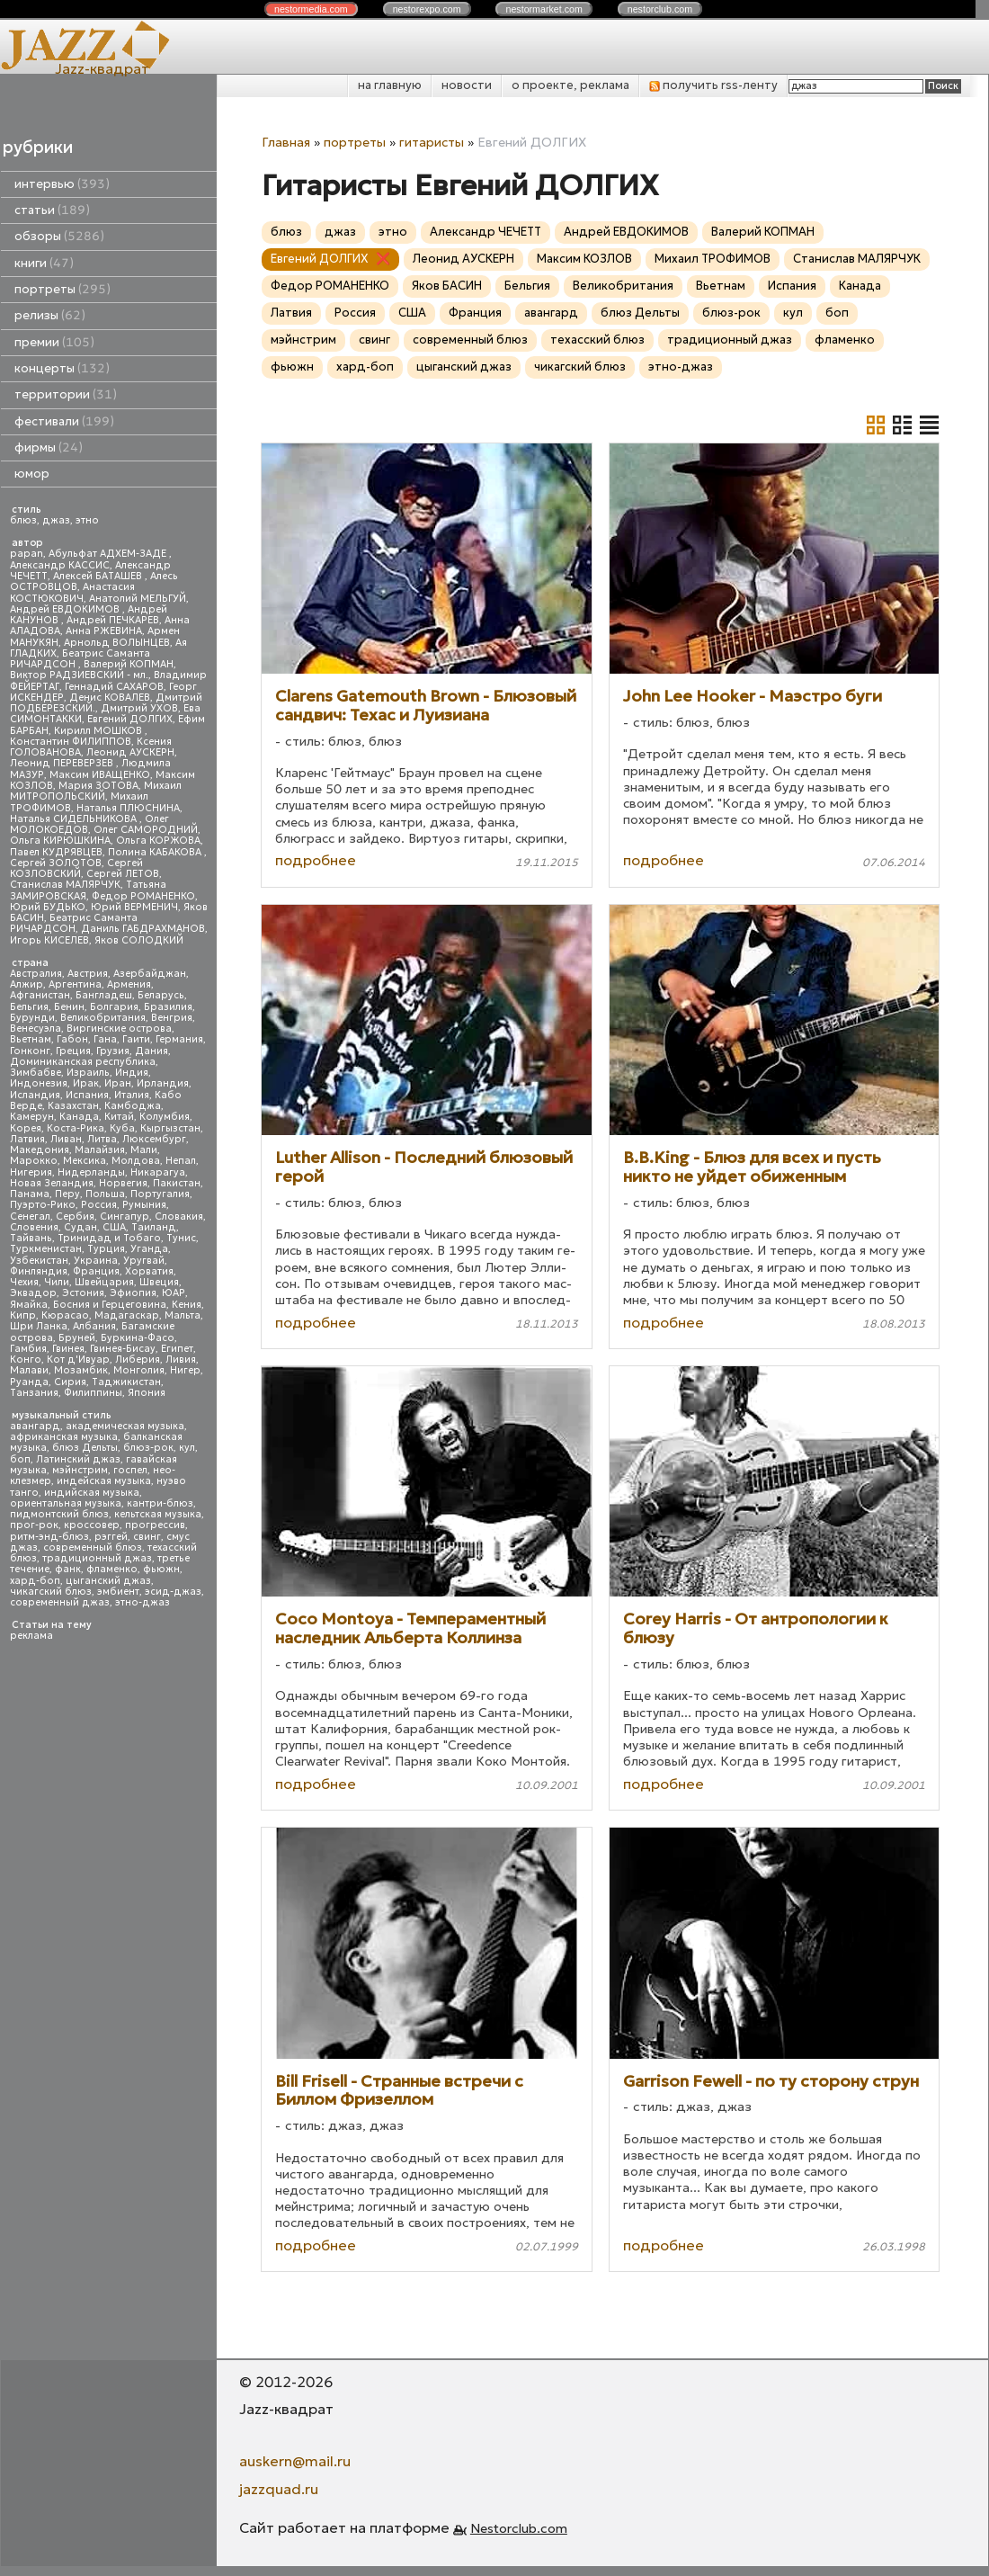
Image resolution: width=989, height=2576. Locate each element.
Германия (179, 1039)
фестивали (64, 421)
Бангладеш (104, 995)
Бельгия (29, 1007)
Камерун (32, 1117)
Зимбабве (35, 1072)
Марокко (34, 1161)
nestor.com (311, 9)
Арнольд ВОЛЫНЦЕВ (117, 642)
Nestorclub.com (518, 2528)
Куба (122, 1128)
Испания (87, 1095)
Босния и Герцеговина (109, 1304)
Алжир (26, 984)
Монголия (139, 1370)
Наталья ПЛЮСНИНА (128, 808)
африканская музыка (64, 1437)
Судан (80, 1227)
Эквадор (33, 1293)
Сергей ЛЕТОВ (122, 874)
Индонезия (38, 1083)
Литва (102, 1139)
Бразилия (168, 1007)
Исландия (35, 1095)
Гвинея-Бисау (123, 1349)
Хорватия (149, 1271)
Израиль (88, 1072)
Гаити (136, 1039)
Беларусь (161, 995)
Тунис (181, 1238)
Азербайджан (149, 973)
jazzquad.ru (278, 2489)
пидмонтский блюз (59, 1514)
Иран (117, 1083)
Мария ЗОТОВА (98, 786)
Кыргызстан (170, 1128)
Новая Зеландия (52, 1183)
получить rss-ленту (713, 85)
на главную (390, 85)
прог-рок (34, 1525)
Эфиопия (133, 1293)
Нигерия (31, 1172)
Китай (119, 1117)
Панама (29, 1194)
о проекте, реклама (570, 85)
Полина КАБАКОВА (156, 852)
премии (54, 342)
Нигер (185, 1370)
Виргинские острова (119, 1028)
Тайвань (31, 1238)
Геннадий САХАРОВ (114, 687)
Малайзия (100, 1150)
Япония (146, 1393)
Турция (106, 1249)
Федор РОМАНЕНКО (143, 896)
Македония (39, 1150)
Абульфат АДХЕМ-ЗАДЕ (109, 553)
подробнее (315, 860)
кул (187, 1447)
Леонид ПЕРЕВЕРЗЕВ (63, 763)
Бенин (69, 1007)
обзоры (59, 236)
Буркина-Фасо (137, 1338)
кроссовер (92, 1525)
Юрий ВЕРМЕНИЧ (134, 907)
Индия (131, 1072)
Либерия (137, 1359)
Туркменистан (46, 1249)
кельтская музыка (157, 1514)
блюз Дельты (85, 1447)
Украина (96, 1260)
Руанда (29, 1382)
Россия (99, 1205)
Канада (79, 1117)
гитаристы (431, 142)
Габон (72, 1039)
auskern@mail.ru (295, 2461)
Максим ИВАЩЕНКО (99, 775)
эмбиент (118, 1591)
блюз (23, 520)
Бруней (76, 1338)
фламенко (112, 1569)
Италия (131, 1095)
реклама (31, 1635)
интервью (62, 184)
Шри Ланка (38, 1326)
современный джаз (60, 1602)
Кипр (23, 1315)
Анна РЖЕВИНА (104, 631)
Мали (143, 1150)
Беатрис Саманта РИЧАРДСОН (80, 659)
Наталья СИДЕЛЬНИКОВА (74, 819)
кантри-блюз (160, 1503)
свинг (147, 1537)
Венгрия (171, 1018)
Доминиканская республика (83, 1062)
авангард (35, 1426)
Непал (180, 1161)
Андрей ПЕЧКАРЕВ (113, 620)
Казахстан (73, 1106)
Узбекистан (39, 1260)
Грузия (112, 1051)
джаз (56, 520)
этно (87, 520)
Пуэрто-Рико (43, 1205)
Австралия (36, 973)
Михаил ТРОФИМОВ (713, 258)
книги (44, 263)
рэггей (111, 1537)
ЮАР (173, 1293)
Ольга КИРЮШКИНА (60, 840)
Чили (56, 1282)
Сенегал (30, 1216)
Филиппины (93, 1393)
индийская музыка (91, 1492)
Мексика (84, 1161)
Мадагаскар (126, 1315)
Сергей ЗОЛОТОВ (56, 863)
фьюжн (161, 1569)
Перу (67, 1194)
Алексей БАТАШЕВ (99, 576)
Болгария (114, 1007)
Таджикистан (126, 1382)
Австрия (87, 973)
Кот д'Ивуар (78, 1359)
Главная (286, 142)
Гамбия (28, 1349)
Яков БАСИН (447, 285)
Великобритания (103, 1018)
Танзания (34, 1393)
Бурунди (32, 1018)
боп (20, 1459)
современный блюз (92, 1547)
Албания (94, 1326)
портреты (62, 289)
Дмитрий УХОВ (139, 708)
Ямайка (29, 1304)
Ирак (86, 1083)
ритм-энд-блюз (49, 1537)
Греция (73, 1051)
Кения (186, 1304)
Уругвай (144, 1260)
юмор (31, 473)
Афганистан (40, 995)
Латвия (27, 1139)
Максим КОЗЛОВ (584, 258)
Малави (29, 1370)
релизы (49, 315)
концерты (62, 368)
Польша (105, 1194)
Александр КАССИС (60, 565)
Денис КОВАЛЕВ (109, 697)
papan (26, 553)
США (114, 1227)
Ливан (66, 1139)
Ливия (180, 1359)
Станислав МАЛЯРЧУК (65, 884)
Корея (25, 1128)
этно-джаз (142, 1602)
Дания (151, 1051)
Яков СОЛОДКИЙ (138, 940)
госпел (130, 1470)
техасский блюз (597, 339)
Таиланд (153, 1227)
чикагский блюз (51, 1591)
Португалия (160, 1194)
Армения (129, 984)
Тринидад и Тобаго (109, 1238)
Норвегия (123, 1183)
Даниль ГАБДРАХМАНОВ (143, 929)
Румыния (144, 1205)
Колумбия (164, 1117)
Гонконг (30, 1051)
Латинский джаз (78, 1459)
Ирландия (163, 1083)
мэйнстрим (80, 1470)
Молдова (135, 1161)
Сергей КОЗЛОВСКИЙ (76, 868)
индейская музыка (104, 1481)
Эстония (83, 1293)
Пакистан (176, 1183)
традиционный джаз (97, 1558)
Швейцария (104, 1282)
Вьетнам (30, 1039)
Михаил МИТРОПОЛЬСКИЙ (96, 791)
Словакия (179, 1216)
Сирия (70, 1382)
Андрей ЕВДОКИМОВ (66, 609)
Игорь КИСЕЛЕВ (49, 940)
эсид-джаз (173, 1591)
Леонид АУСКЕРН (130, 752)
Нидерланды (91, 1172)
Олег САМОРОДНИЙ (146, 830)
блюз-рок (148, 1447)
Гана (105, 1039)
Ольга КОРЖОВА (158, 840)
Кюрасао (65, 1315)
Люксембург (154, 1139)
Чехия (24, 1282)
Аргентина (75, 984)
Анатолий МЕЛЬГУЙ (137, 598)
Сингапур (124, 1216)
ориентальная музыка (65, 1503)
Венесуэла (35, 1028)
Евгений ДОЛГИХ (130, 719)
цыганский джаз (108, 1581)
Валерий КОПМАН (129, 664)
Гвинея (68, 1349)
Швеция (159, 1282)
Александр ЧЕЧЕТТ (485, 231)
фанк (68, 1569)
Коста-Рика (75, 1128)
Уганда (149, 1249)
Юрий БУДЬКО (47, 907)
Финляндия (38, 1271)
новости (466, 85)
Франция (96, 1271)
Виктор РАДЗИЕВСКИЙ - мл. (79, 675)
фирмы (48, 447)
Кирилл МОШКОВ (99, 731)
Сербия (75, 1216)
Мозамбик (81, 1370)
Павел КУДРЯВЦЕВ (56, 852)
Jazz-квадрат (102, 68)
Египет (177, 1349)
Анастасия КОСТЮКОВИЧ (72, 592)
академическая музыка (125, 1426)
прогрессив (155, 1525)
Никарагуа (157, 1172)
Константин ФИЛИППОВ (70, 741)
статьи (52, 210)
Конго (25, 1359)
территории (65, 394)
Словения (34, 1227)
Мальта (182, 1315)
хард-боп (35, 1581)
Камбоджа (132, 1106)
